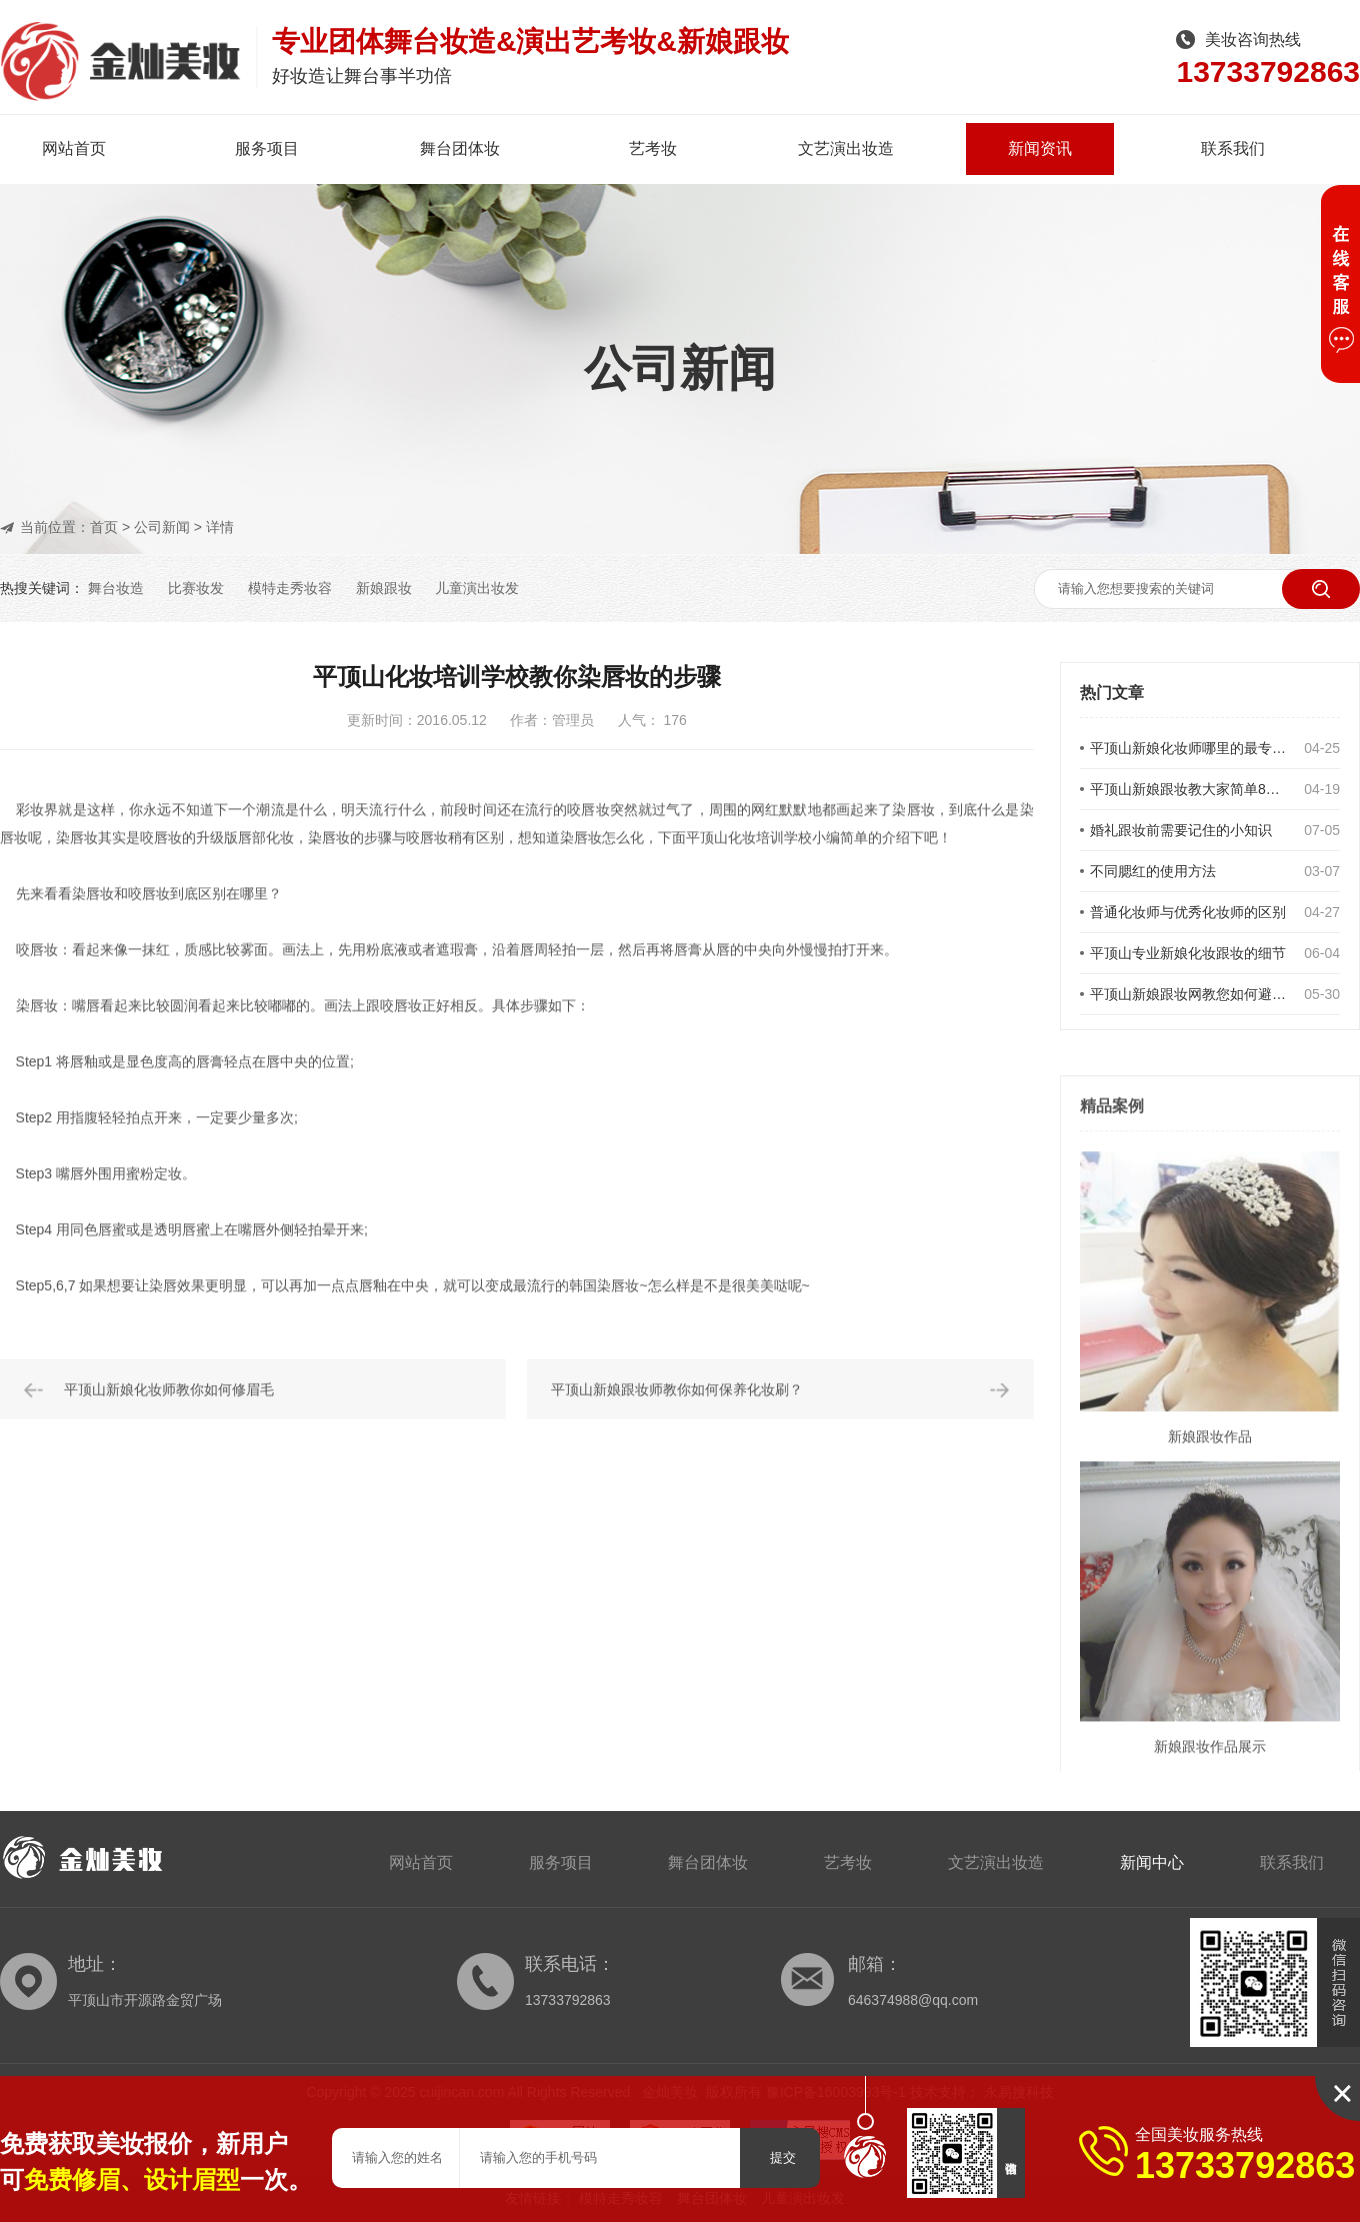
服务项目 (267, 148)
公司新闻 (162, 527)
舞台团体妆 (460, 148)
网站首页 (74, 148)
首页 (104, 527)
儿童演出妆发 (477, 588)
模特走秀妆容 (290, 588)
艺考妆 (653, 148)
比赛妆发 (196, 588)
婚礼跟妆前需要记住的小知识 (1181, 830)
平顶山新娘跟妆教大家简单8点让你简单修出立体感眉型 (1191, 789)
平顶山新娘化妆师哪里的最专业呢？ (1191, 748)
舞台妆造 (116, 588)
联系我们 (1233, 148)
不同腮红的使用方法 (1153, 871)
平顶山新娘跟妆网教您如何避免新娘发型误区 (1191, 994)
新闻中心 (1152, 1862)
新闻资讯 (1040, 148)
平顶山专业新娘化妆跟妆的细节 (1188, 953)
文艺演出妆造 (846, 148)
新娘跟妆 (384, 588)
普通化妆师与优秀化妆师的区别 (1188, 912)
